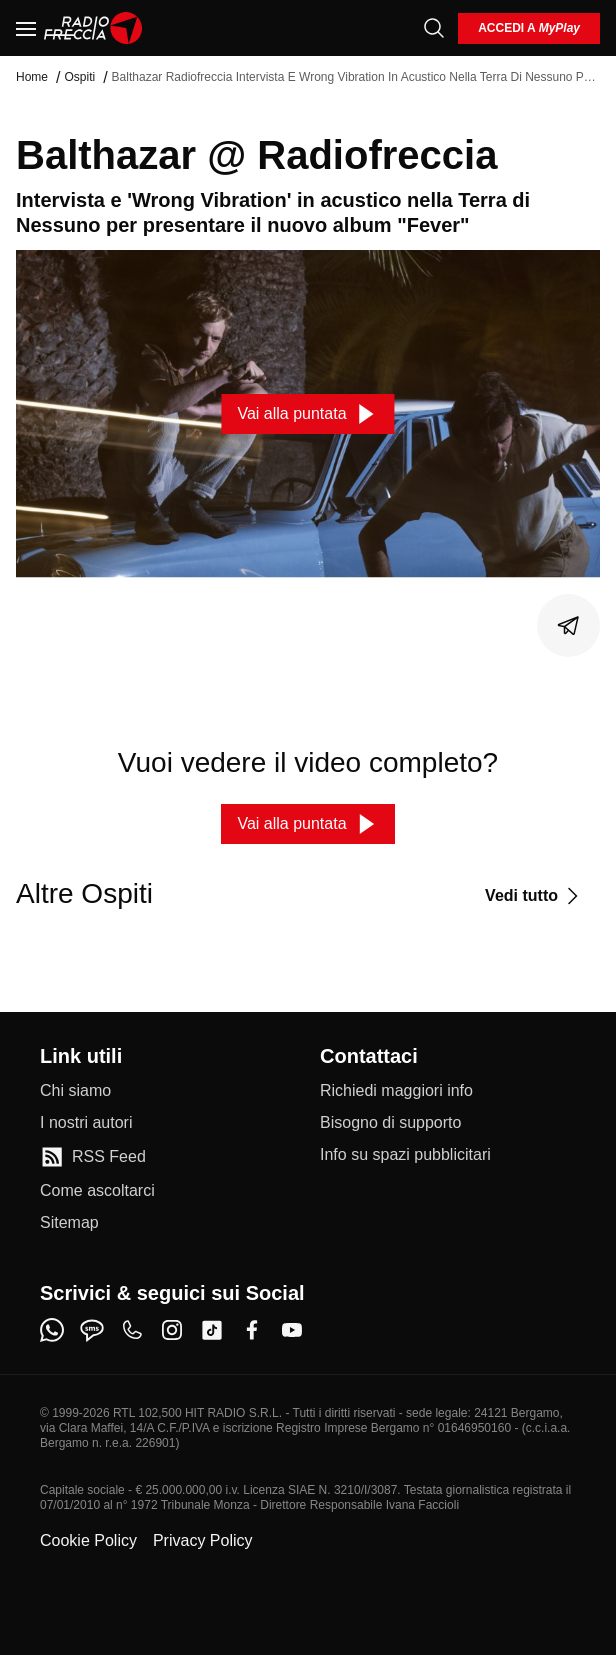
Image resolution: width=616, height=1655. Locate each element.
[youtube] (292, 1330)
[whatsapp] (52, 1330)
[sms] (92, 1330)
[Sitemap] (69, 1223)
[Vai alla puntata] (307, 414)
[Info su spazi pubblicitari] (405, 1155)
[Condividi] (569, 626)
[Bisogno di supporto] (390, 1123)
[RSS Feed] (93, 1157)
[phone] (132, 1330)
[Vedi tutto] (534, 896)
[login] (529, 28)
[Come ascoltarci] (97, 1191)
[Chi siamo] (75, 1091)
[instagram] (172, 1330)
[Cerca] (434, 28)
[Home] (93, 28)
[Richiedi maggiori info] (396, 1091)
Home (32, 77)
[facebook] (252, 1330)
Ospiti (79, 77)
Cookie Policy (88, 1540)
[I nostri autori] (86, 1123)
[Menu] (26, 28)
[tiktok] (212, 1330)
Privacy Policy (203, 1540)
